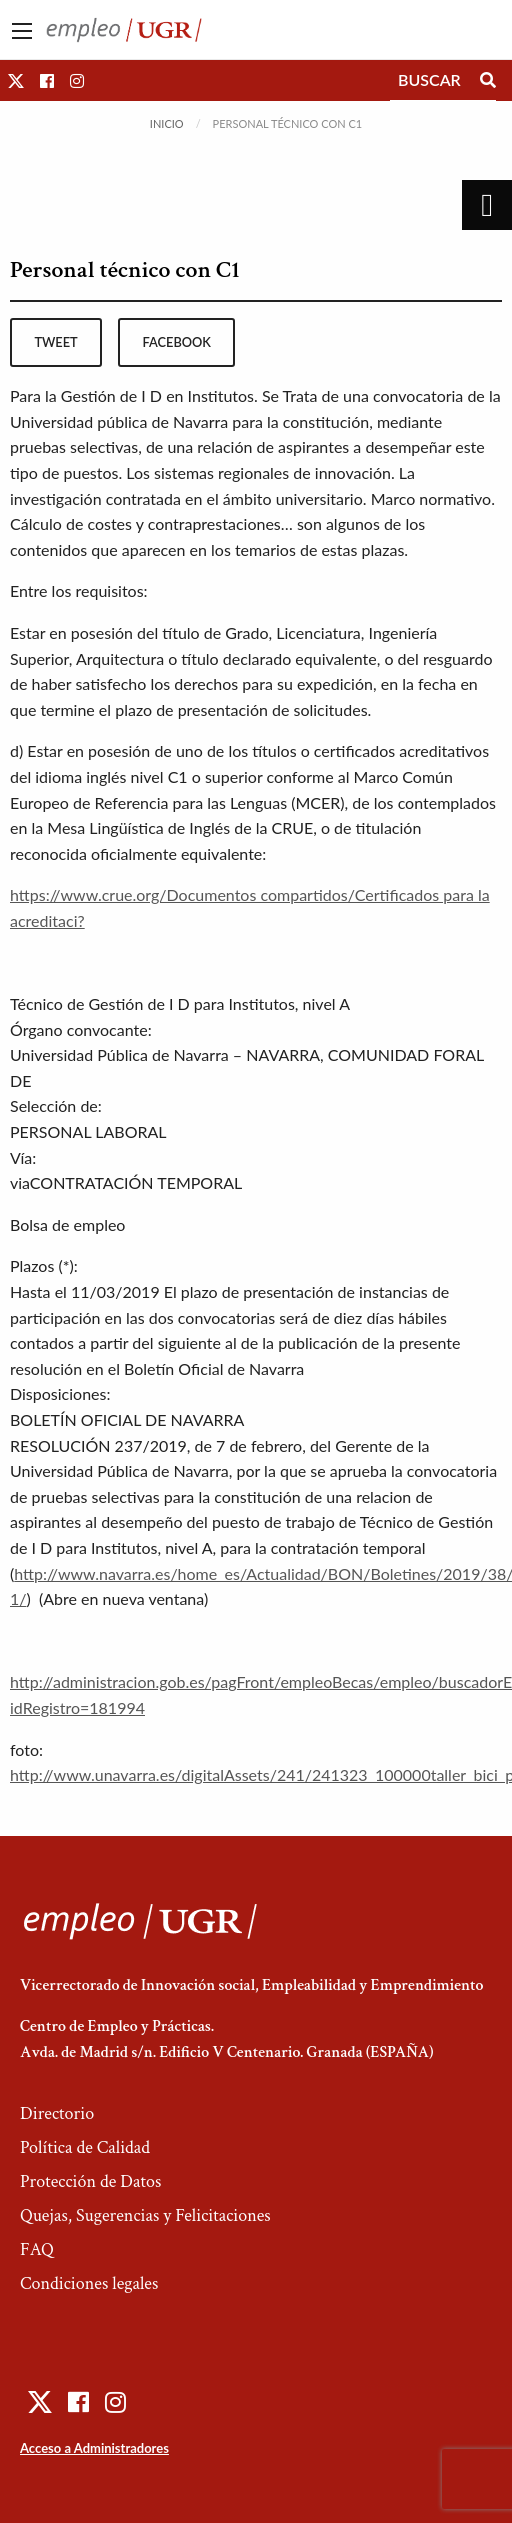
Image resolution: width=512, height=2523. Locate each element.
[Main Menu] (22, 31)
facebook (177, 342)
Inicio (167, 123)
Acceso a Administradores (94, 2448)
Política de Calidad (85, 2147)
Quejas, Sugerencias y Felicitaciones (145, 2215)
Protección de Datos (90, 2181)
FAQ (37, 2249)
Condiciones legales (89, 2283)
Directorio (57, 2113)
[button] (16, 80)
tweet (55, 342)
